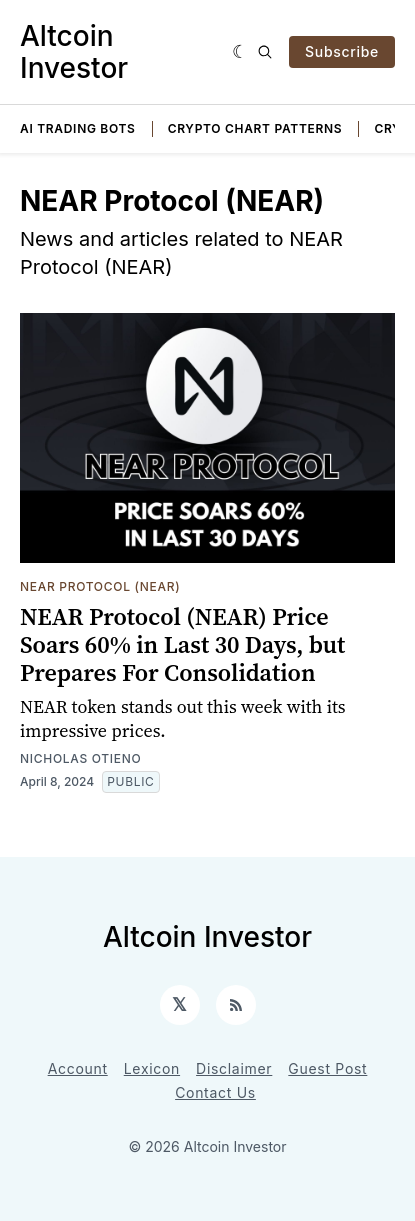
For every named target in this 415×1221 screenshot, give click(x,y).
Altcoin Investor (74, 52)
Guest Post (327, 1068)
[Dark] (240, 52)
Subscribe (342, 51)
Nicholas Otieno (80, 758)
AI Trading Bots (78, 128)
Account (78, 1068)
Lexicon (152, 1068)
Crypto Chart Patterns (255, 128)
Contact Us (215, 1092)
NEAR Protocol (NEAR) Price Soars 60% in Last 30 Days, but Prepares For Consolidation (182, 644)
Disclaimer (234, 1068)
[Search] (265, 52)
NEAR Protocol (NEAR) (100, 586)
